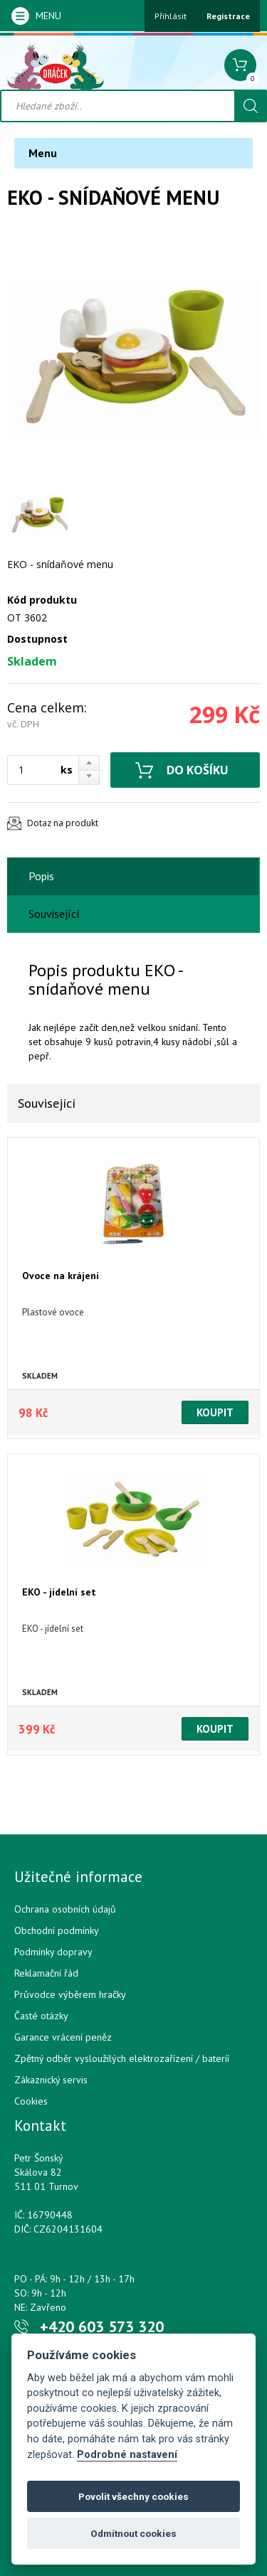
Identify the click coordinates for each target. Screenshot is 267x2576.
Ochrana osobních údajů (65, 1909)
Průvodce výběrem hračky (70, 1994)
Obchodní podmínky (56, 1930)
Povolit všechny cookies (133, 2496)
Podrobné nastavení (127, 2455)
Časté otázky (41, 2015)
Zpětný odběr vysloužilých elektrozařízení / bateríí (121, 2058)
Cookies (31, 2101)
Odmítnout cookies (133, 2533)
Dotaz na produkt (62, 823)
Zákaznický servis (51, 2079)
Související (54, 914)
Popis (41, 876)
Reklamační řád (46, 1973)
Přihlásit (171, 16)
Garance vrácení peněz (63, 2037)
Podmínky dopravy (53, 1951)
